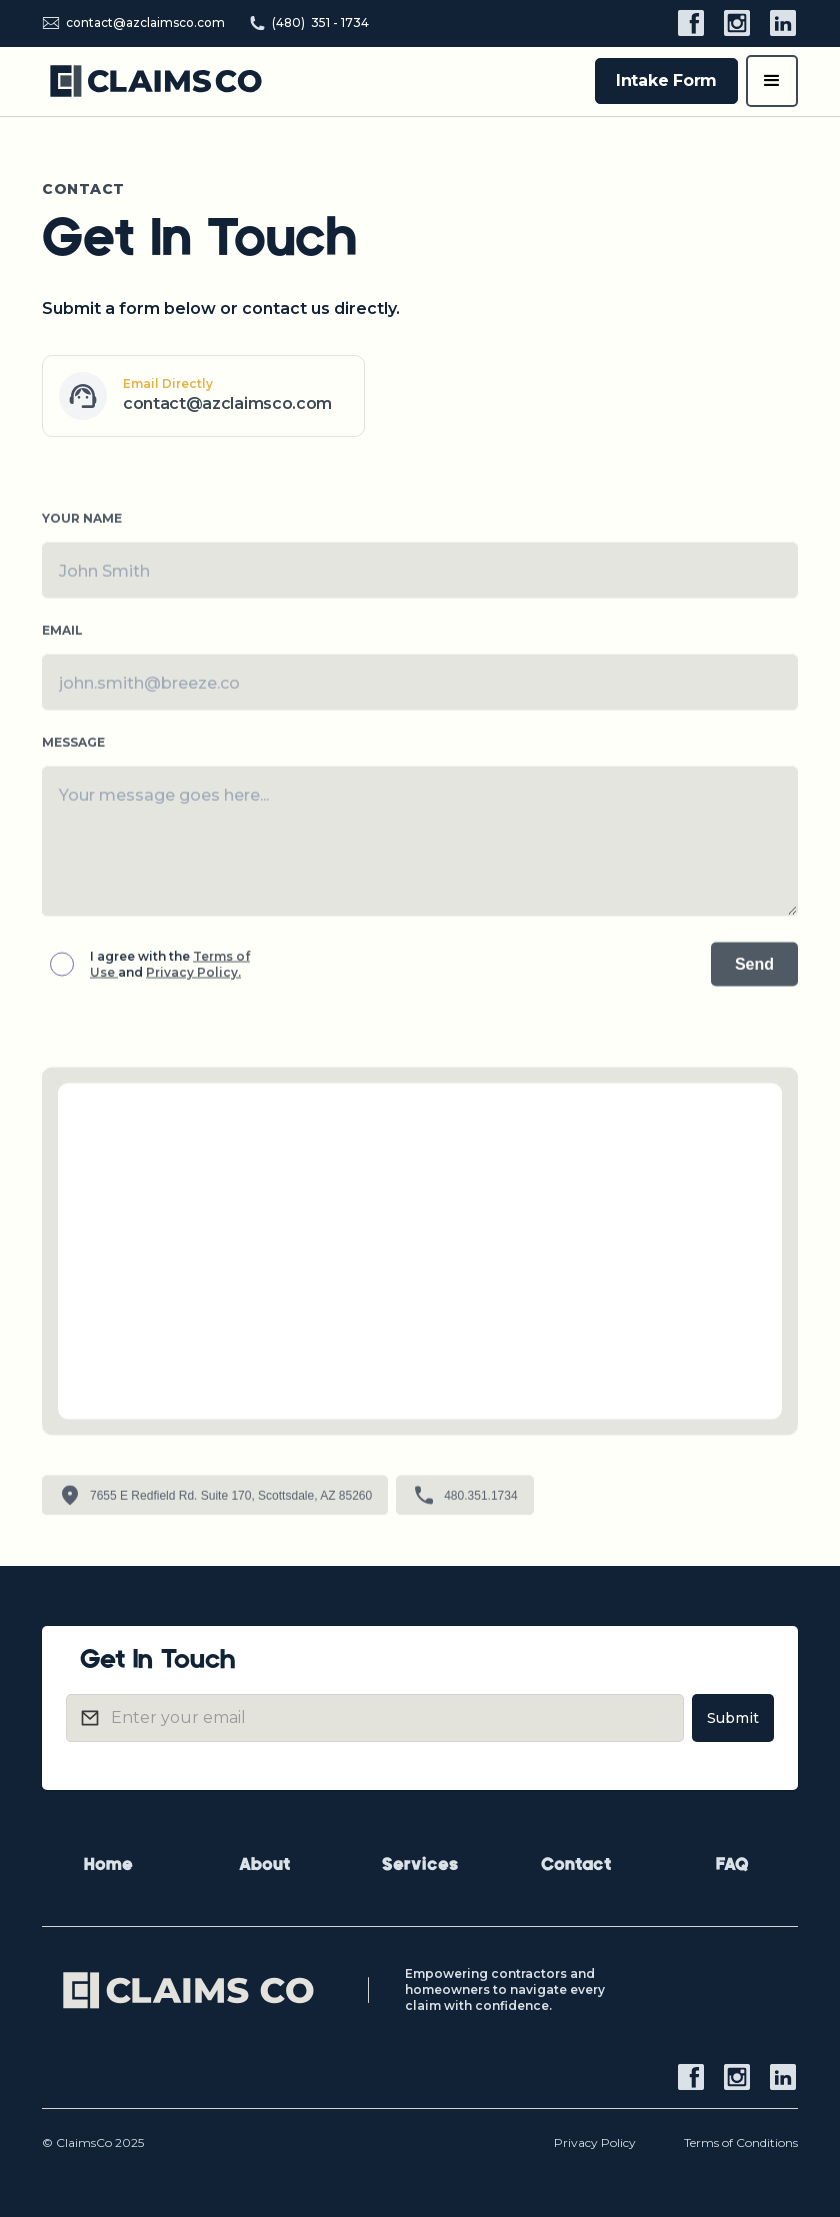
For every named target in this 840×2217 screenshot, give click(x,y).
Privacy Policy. (193, 979)
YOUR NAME (82, 525)
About (264, 1866)
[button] (772, 81)
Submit (733, 1718)
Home (108, 1866)
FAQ (732, 1866)
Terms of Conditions (741, 2142)
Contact (576, 1866)
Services (420, 1866)
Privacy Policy (595, 2142)
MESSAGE (73, 749)
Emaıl (62, 637)
